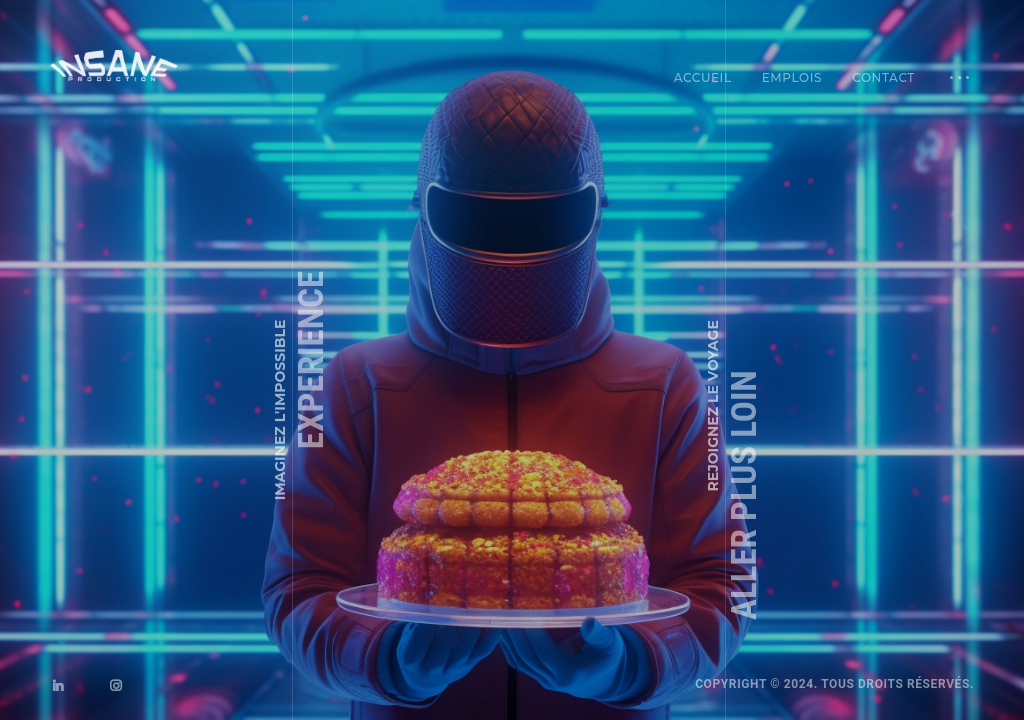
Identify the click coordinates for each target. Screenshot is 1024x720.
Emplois (792, 77)
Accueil (703, 77)
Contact (883, 77)
